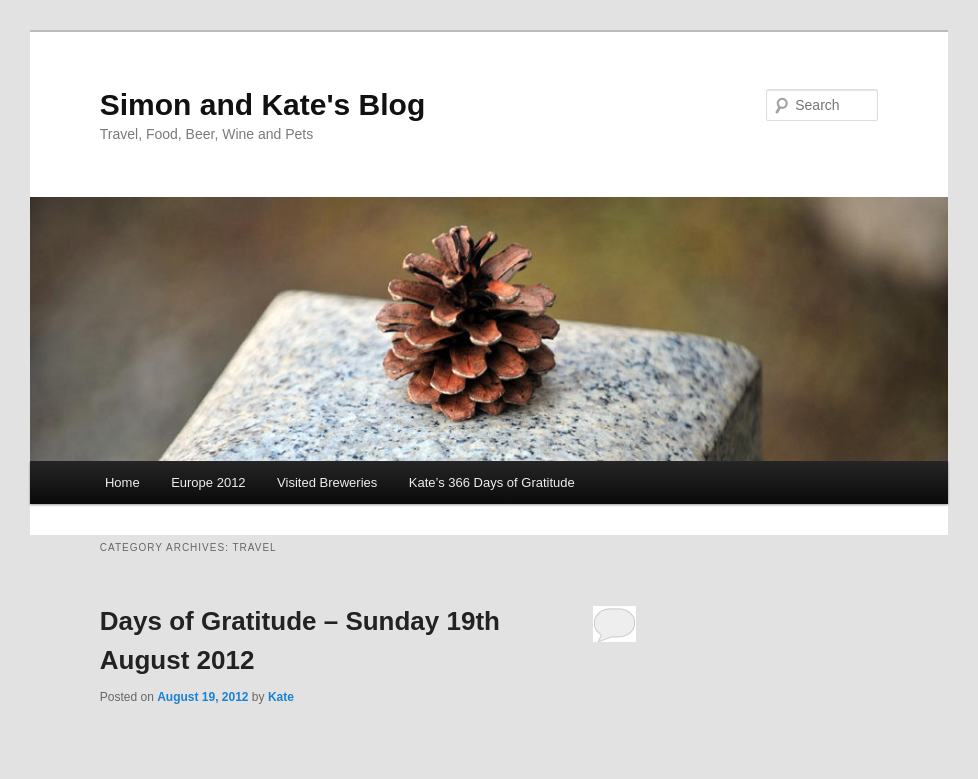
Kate (281, 697)
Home (122, 482)
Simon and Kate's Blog (263, 104)
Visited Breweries (327, 482)
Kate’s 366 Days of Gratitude (492, 482)
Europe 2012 (208, 482)
